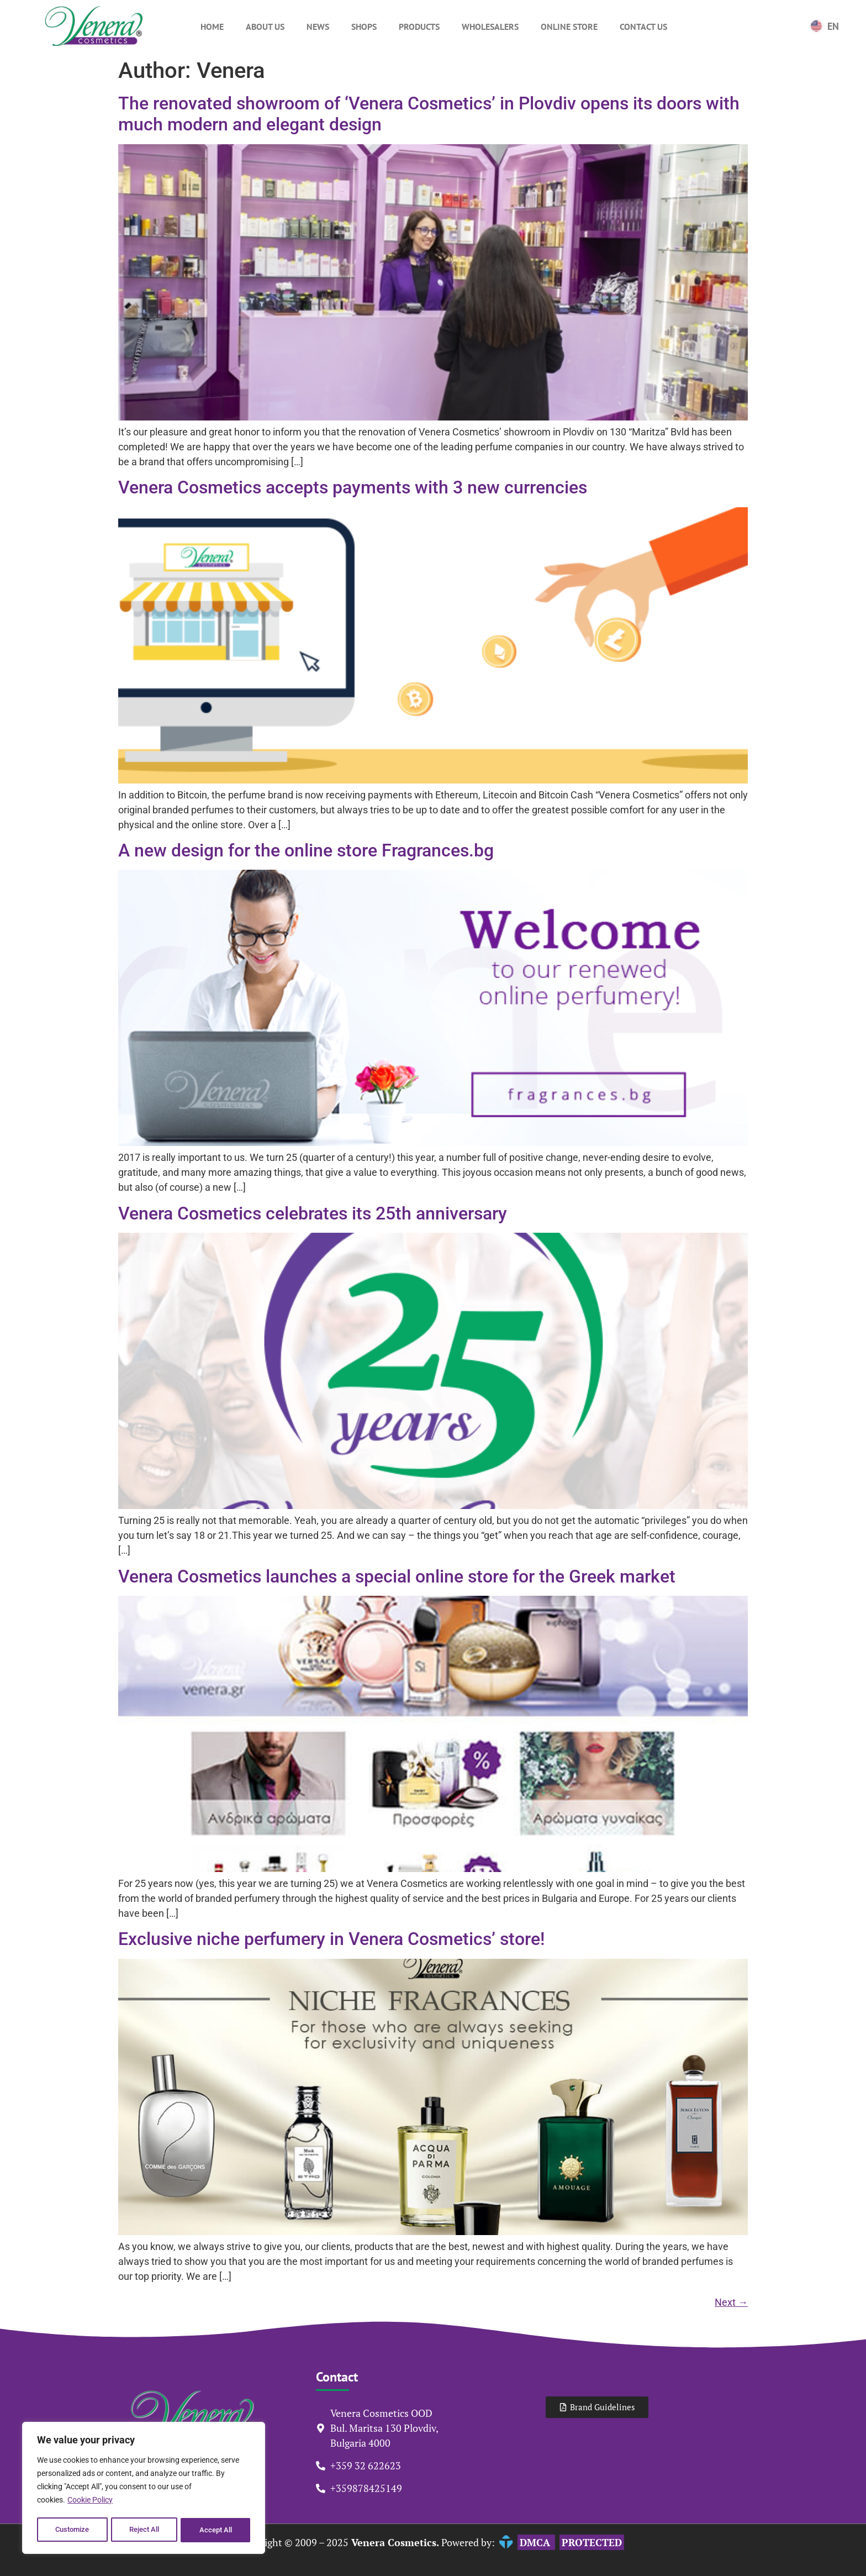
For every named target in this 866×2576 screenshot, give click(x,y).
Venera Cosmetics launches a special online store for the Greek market (396, 1576)
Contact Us (643, 26)
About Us (265, 26)
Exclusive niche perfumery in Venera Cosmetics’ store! (331, 1938)
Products (419, 26)
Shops (364, 26)
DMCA (536, 2542)
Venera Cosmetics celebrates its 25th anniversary (312, 1213)
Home (212, 26)
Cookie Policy (90, 2502)
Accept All (216, 2530)
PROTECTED (592, 2542)
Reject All (145, 2530)
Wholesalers (490, 26)
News (318, 26)
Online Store (569, 26)
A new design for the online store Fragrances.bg (306, 850)
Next (731, 2302)
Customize (72, 2530)
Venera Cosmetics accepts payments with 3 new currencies (352, 487)
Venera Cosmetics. (393, 2542)
